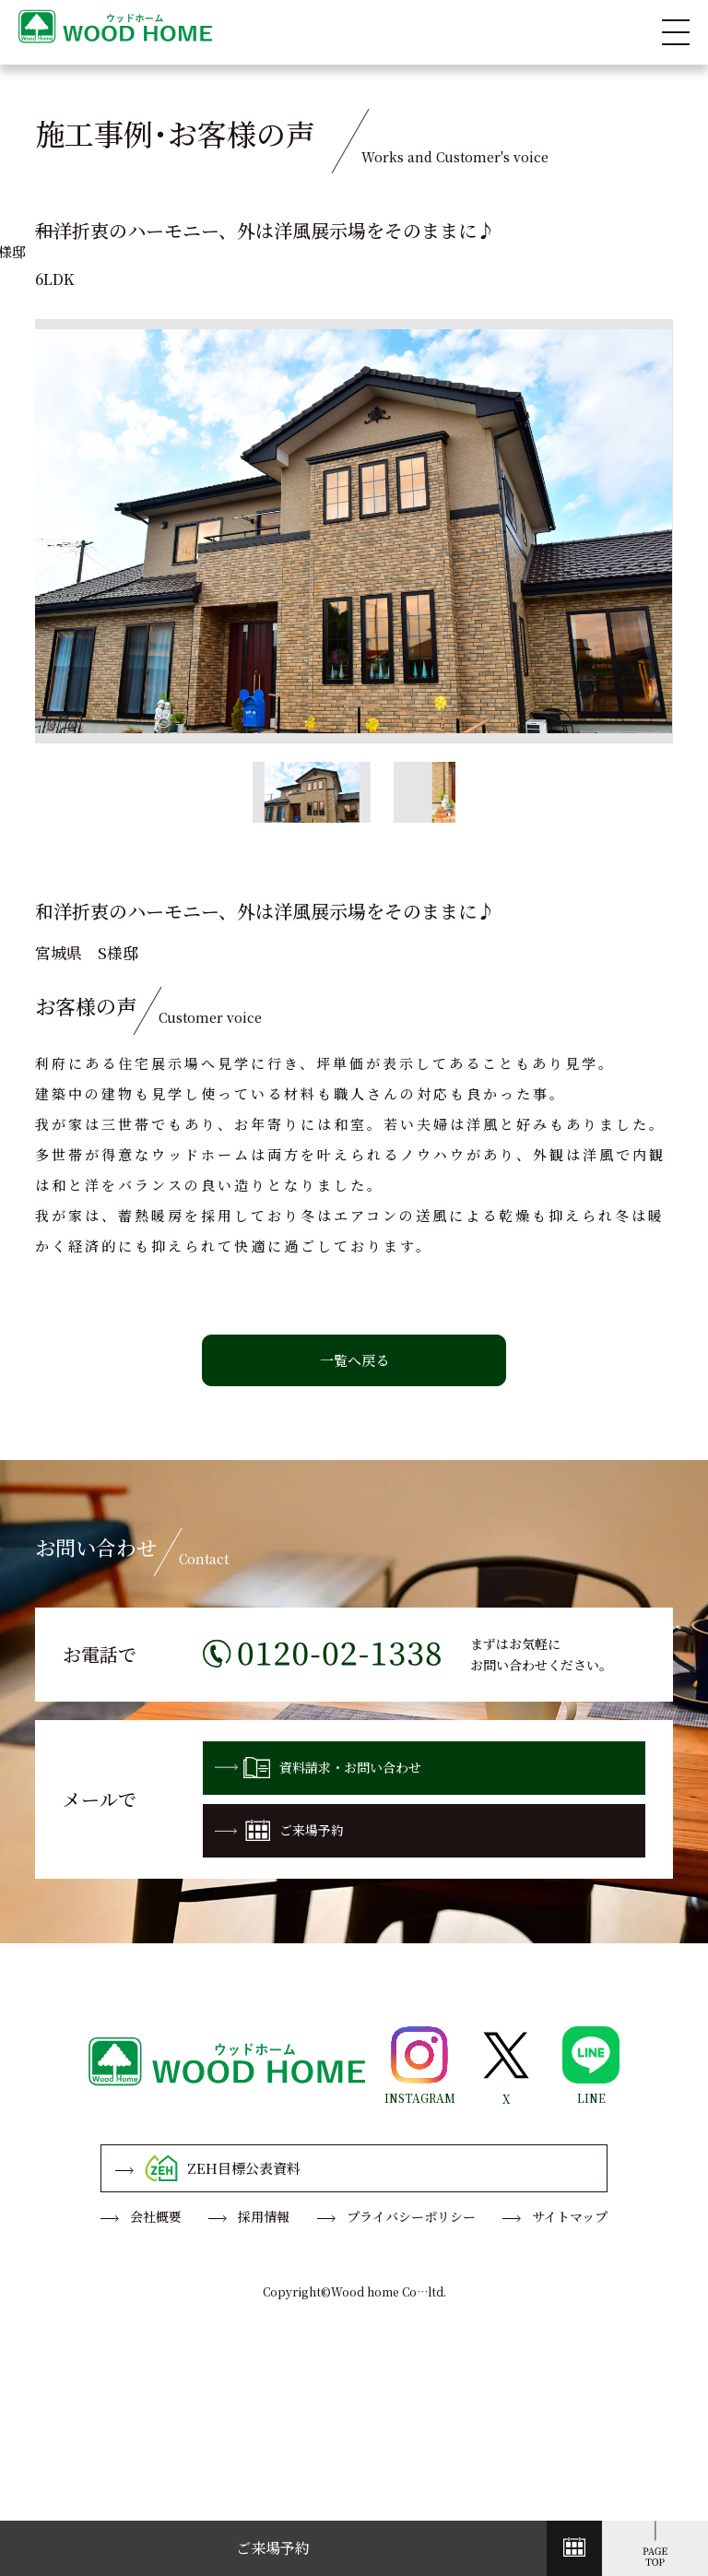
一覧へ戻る (354, 1360)
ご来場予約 (279, 1831)
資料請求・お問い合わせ (318, 1767)
